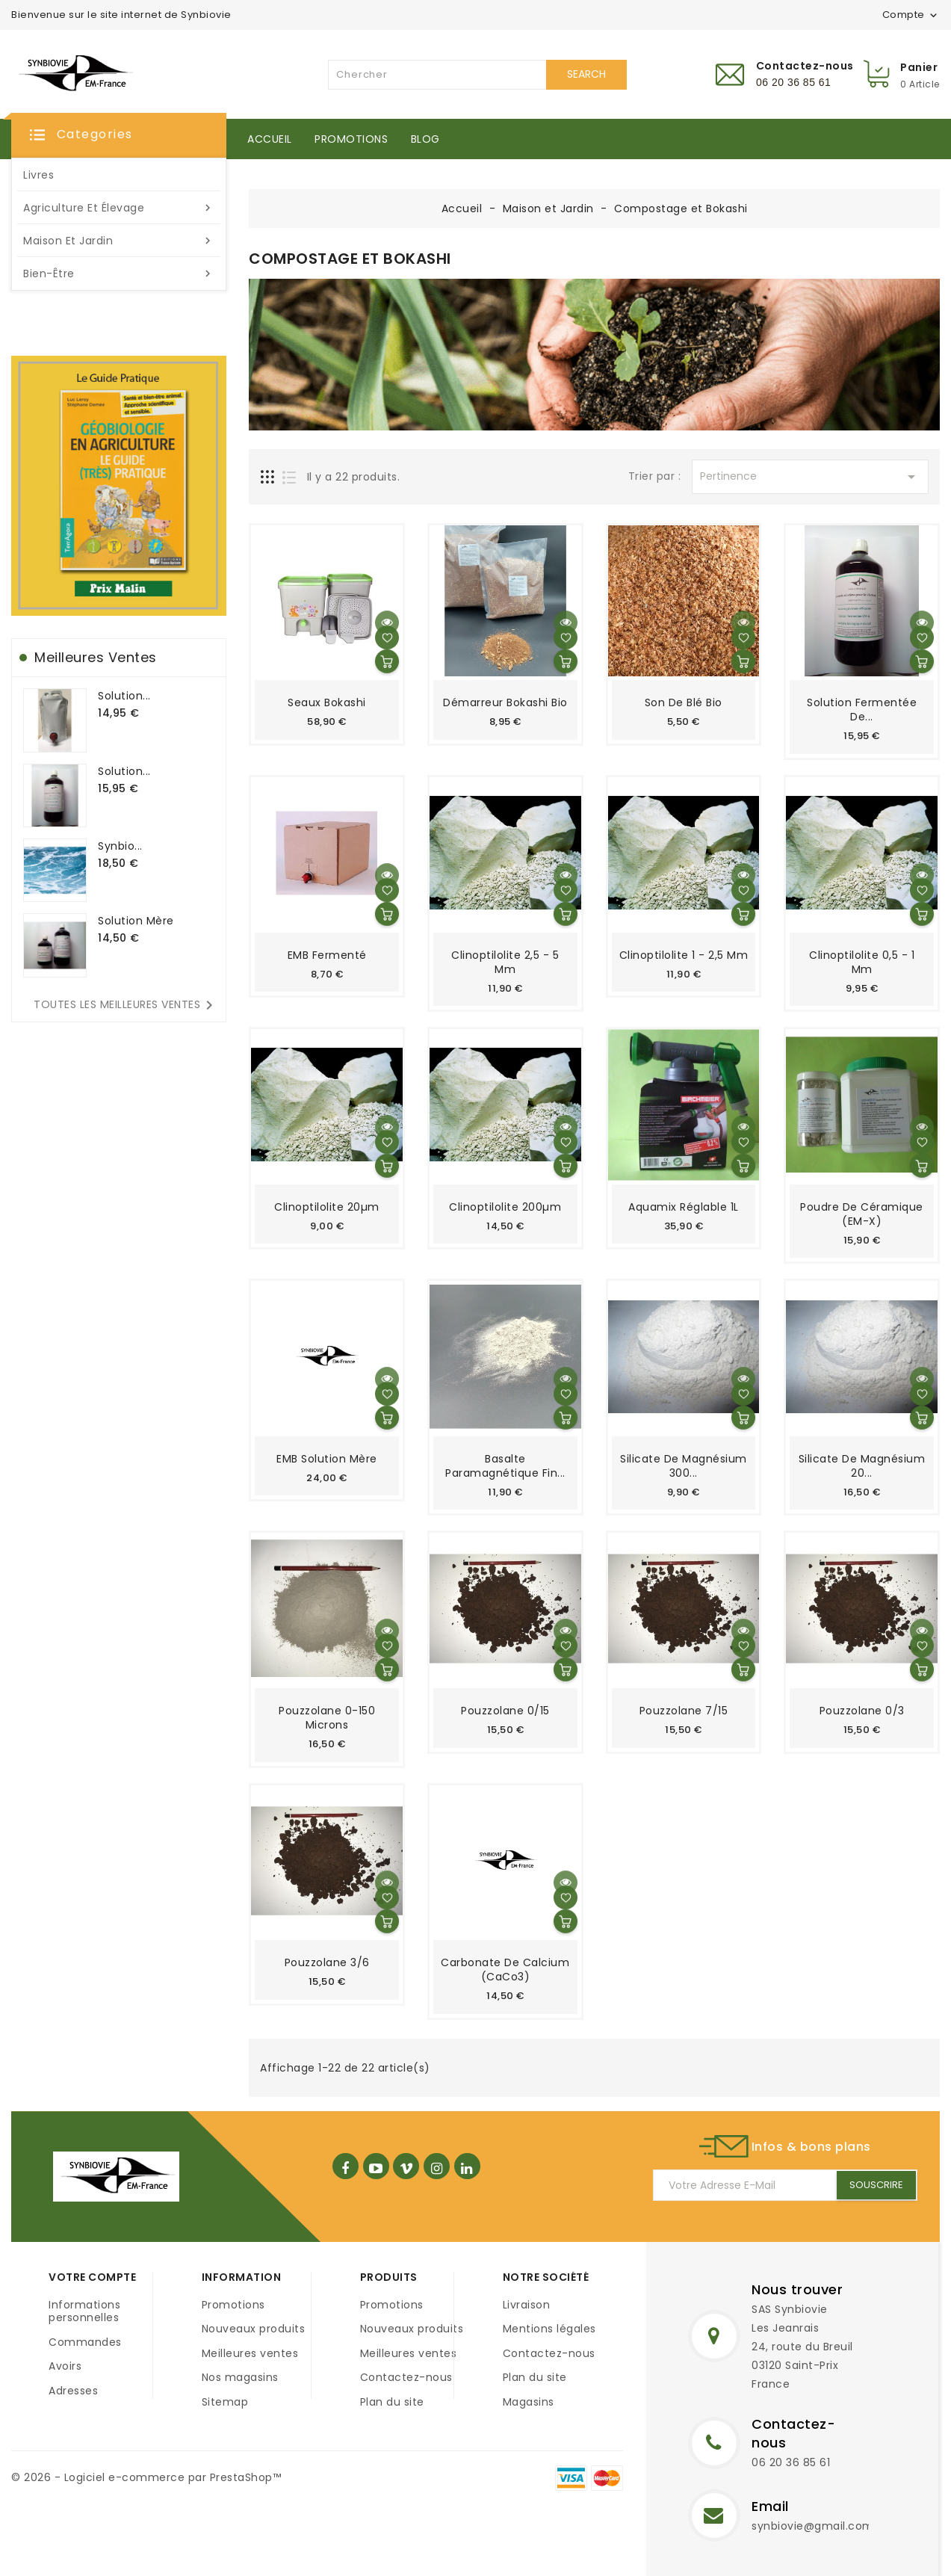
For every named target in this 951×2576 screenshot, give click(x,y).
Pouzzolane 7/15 (683, 1710)
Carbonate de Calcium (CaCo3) (505, 1969)
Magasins (528, 2401)
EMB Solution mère (326, 1458)
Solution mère (136, 920)
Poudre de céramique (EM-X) (861, 1214)
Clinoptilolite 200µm (505, 1206)
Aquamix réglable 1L (683, 1206)
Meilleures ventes (250, 2353)
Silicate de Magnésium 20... (862, 1465)
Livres (38, 174)
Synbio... (120, 845)
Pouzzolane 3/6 (327, 1962)
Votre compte (92, 2277)
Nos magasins (240, 2377)
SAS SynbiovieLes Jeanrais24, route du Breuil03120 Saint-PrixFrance (802, 2346)
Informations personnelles (84, 2311)
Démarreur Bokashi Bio (505, 702)
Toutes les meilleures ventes (126, 1005)
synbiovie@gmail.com (813, 2525)
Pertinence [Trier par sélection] (810, 477)
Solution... (124, 695)
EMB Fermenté (327, 955)
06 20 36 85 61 (791, 2462)
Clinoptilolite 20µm (327, 1206)
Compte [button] (911, 15)
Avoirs (65, 2366)
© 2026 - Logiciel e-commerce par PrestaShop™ (146, 2477)
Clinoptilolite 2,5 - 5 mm (505, 962)
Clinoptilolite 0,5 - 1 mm (861, 962)
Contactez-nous (406, 2377)
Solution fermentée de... (862, 709)
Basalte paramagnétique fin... (505, 1465)
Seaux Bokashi (327, 702)
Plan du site (392, 2401)
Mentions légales (549, 2328)
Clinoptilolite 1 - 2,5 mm (684, 955)
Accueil (269, 139)
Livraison (527, 2304)
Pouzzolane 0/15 (505, 1710)
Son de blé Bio (683, 702)
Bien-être (118, 273)
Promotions (351, 139)
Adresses (73, 2390)
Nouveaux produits (254, 2328)
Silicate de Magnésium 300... (683, 1465)
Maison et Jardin (118, 240)
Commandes (85, 2342)
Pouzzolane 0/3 (862, 1710)
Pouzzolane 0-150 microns (327, 1717)
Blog (425, 139)
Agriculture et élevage (118, 207)
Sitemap (225, 2401)
